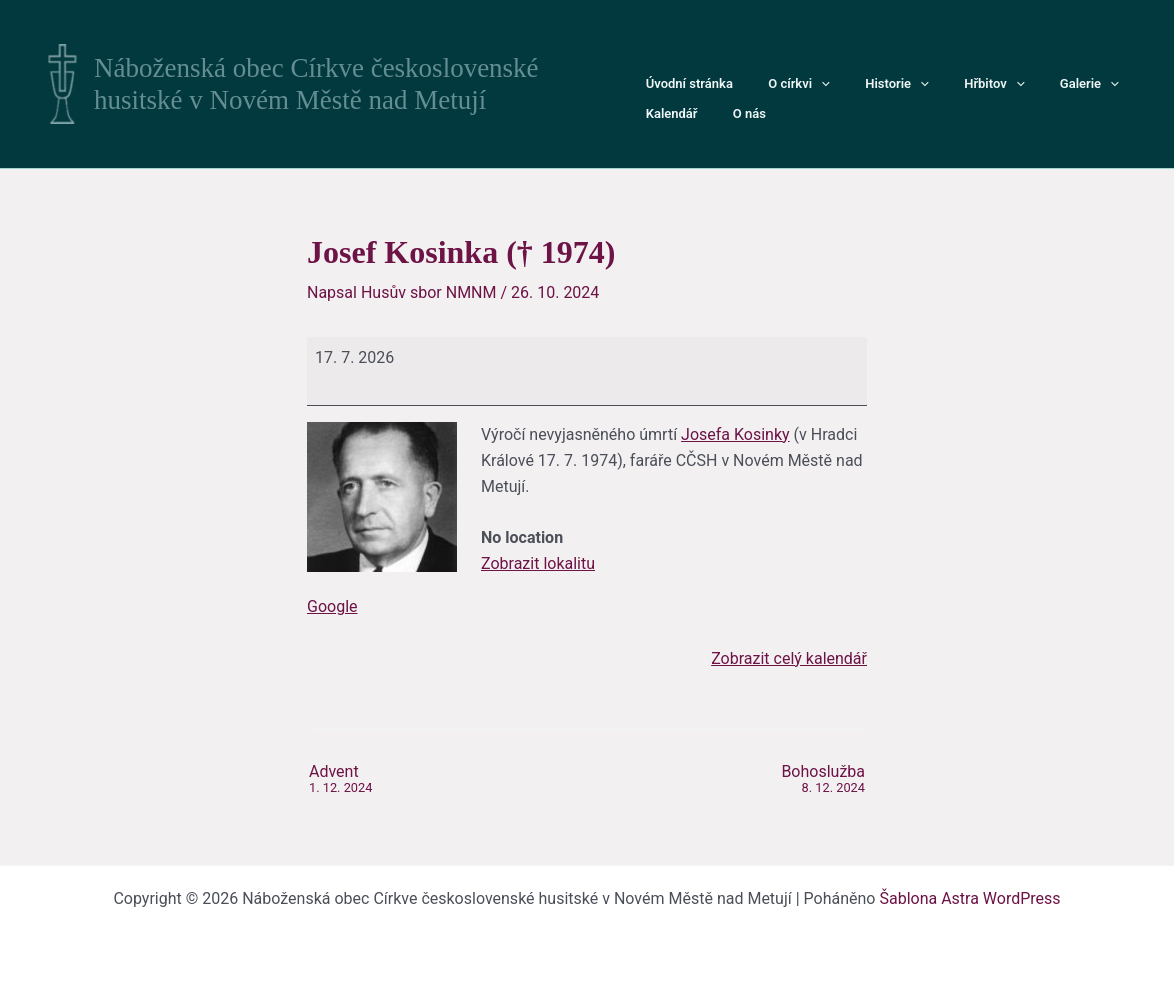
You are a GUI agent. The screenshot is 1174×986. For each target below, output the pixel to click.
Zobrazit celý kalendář (789, 658)
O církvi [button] (785, 84)
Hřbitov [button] (962, 84)
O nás (657, 113)
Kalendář (1129, 83)
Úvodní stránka (684, 83)
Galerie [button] (1047, 84)
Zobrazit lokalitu (538, 563)
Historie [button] (874, 84)
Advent (340, 780)
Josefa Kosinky (735, 434)
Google (332, 606)
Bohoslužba (823, 780)
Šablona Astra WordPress (969, 898)
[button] (807, 84)
